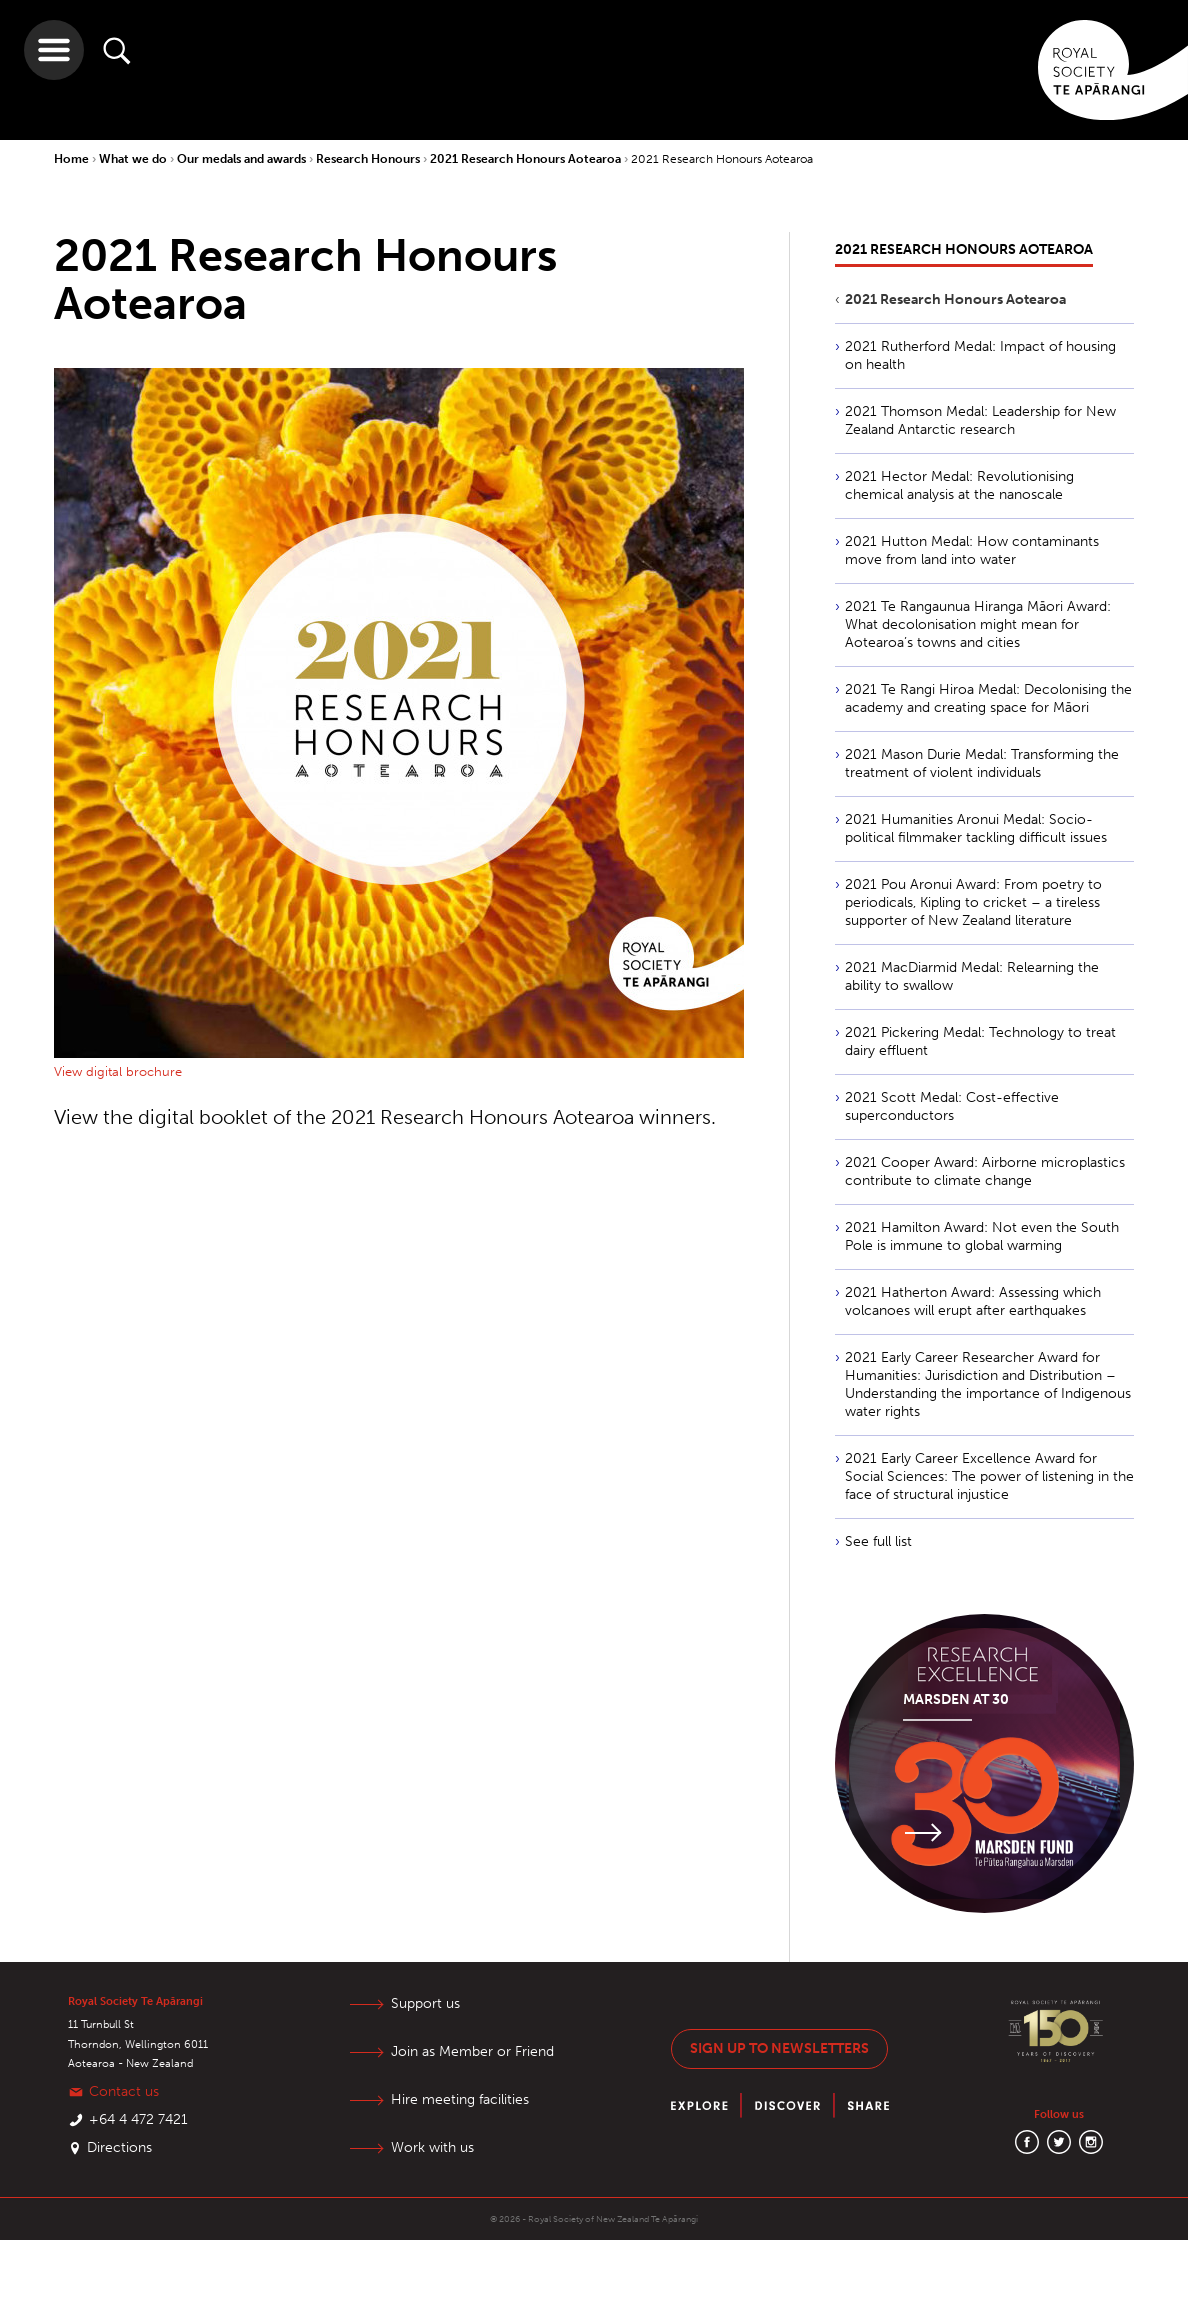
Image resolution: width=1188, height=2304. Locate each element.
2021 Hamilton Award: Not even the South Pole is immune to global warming (982, 1236)
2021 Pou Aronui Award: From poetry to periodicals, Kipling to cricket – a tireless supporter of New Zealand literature (973, 902)
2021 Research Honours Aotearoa (527, 159)
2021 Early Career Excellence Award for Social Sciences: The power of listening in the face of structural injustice (989, 1476)
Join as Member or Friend (472, 2051)
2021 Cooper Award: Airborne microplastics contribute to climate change (985, 1171)
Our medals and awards (243, 159)
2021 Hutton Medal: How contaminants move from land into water (972, 550)
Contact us (124, 2091)
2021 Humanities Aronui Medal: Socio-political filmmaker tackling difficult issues (976, 828)
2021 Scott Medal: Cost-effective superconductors (952, 1106)
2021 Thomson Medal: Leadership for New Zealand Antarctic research (980, 420)
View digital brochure (118, 1071)
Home (73, 159)
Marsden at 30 (956, 1699)
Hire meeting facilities (460, 2099)
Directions (119, 2147)
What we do (134, 159)
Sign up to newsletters (779, 2048)
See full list (878, 1541)
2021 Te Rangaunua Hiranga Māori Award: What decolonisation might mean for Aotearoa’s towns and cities (978, 624)
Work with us (432, 2147)
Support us (425, 2003)
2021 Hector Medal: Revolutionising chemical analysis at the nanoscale (959, 485)
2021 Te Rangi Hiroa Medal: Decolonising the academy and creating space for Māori (988, 698)
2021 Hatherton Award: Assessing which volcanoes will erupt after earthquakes (973, 1301)
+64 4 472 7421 (138, 2119)
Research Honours (369, 159)
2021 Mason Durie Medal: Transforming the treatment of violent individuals (982, 763)
